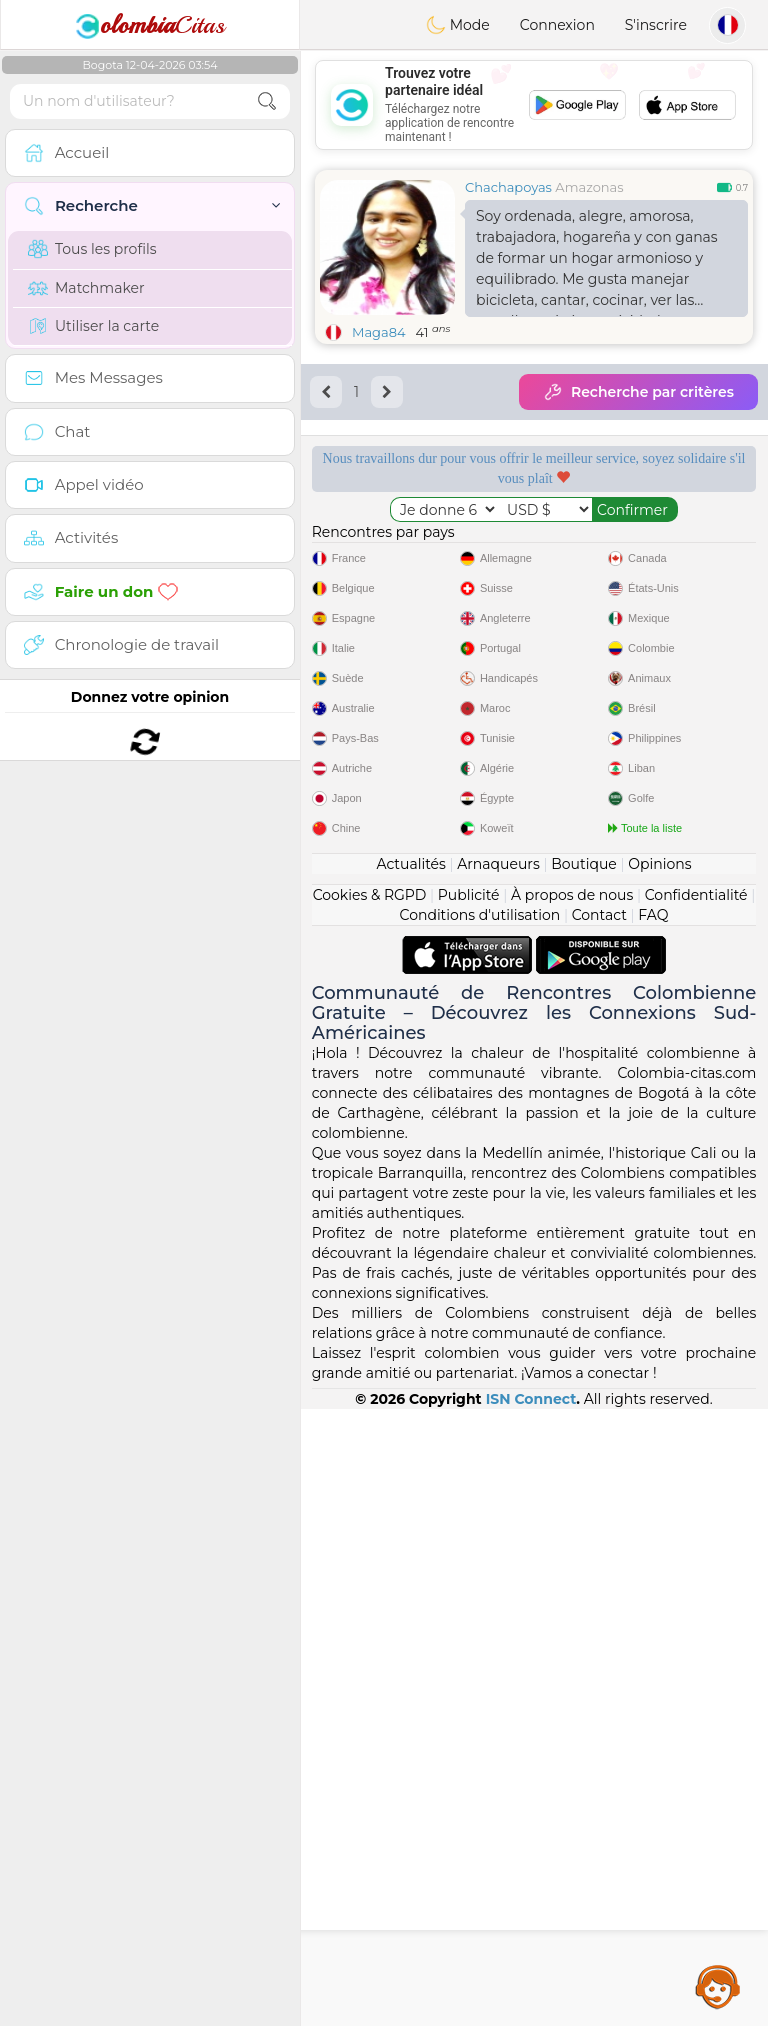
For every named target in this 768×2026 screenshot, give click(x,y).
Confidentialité (696, 1512)
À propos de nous (572, 1512)
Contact (599, 1532)
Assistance (718, 1986)
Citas (150, 25)
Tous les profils (92, 249)
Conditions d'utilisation (480, 1532)
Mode (458, 25)
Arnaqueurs (498, 1481)
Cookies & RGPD (370, 1512)
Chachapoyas (508, 187)
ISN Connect (531, 2016)
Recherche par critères (638, 392)
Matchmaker (86, 288)
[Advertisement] (534, 105)
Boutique (584, 1481)
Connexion (557, 25)
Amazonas (589, 187)
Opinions (659, 1481)
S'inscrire (656, 25)
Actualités (410, 1481)
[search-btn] (267, 101)
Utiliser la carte (93, 326)
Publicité (469, 1512)
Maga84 (379, 332)
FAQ (653, 1532)
